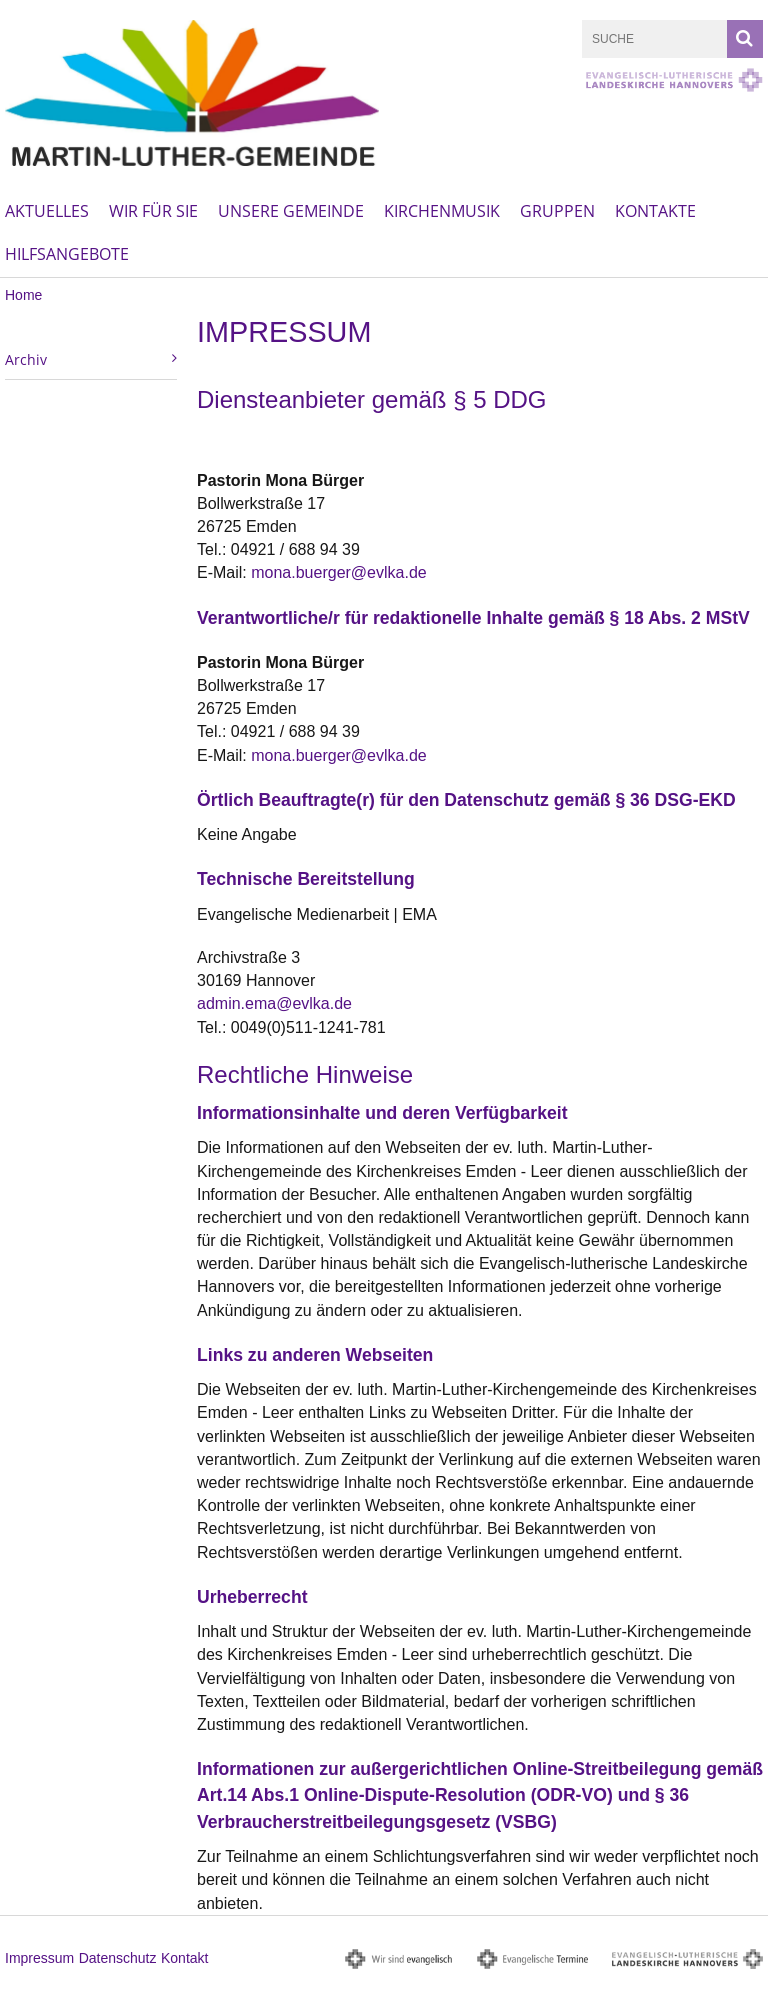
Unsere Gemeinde (291, 211)
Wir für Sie (153, 211)
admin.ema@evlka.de (274, 1003)
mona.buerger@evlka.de (338, 572)
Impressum (39, 1958)
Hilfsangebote (67, 254)
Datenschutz (118, 1958)
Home (23, 295)
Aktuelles (47, 211)
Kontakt (184, 1958)
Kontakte (655, 211)
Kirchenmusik (442, 211)
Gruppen (557, 211)
